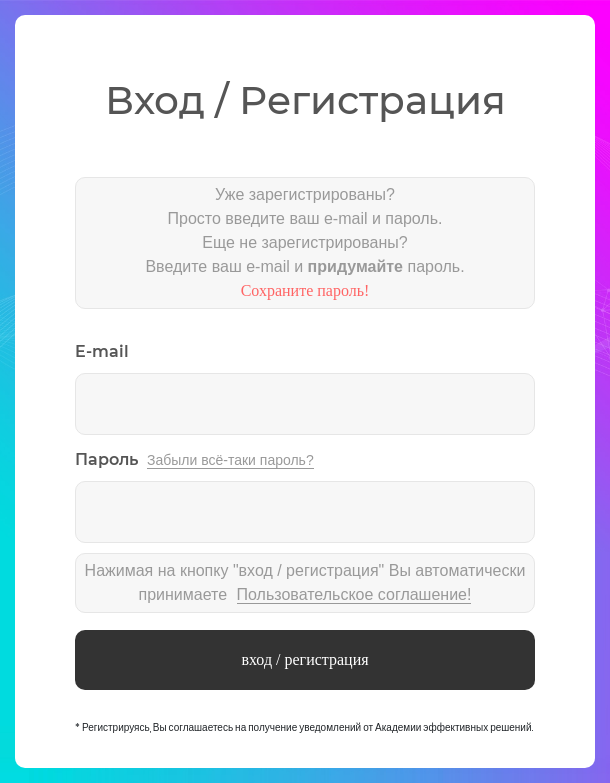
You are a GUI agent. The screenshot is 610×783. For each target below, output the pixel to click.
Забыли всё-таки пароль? (230, 460)
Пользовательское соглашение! (354, 594)
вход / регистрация (304, 659)
